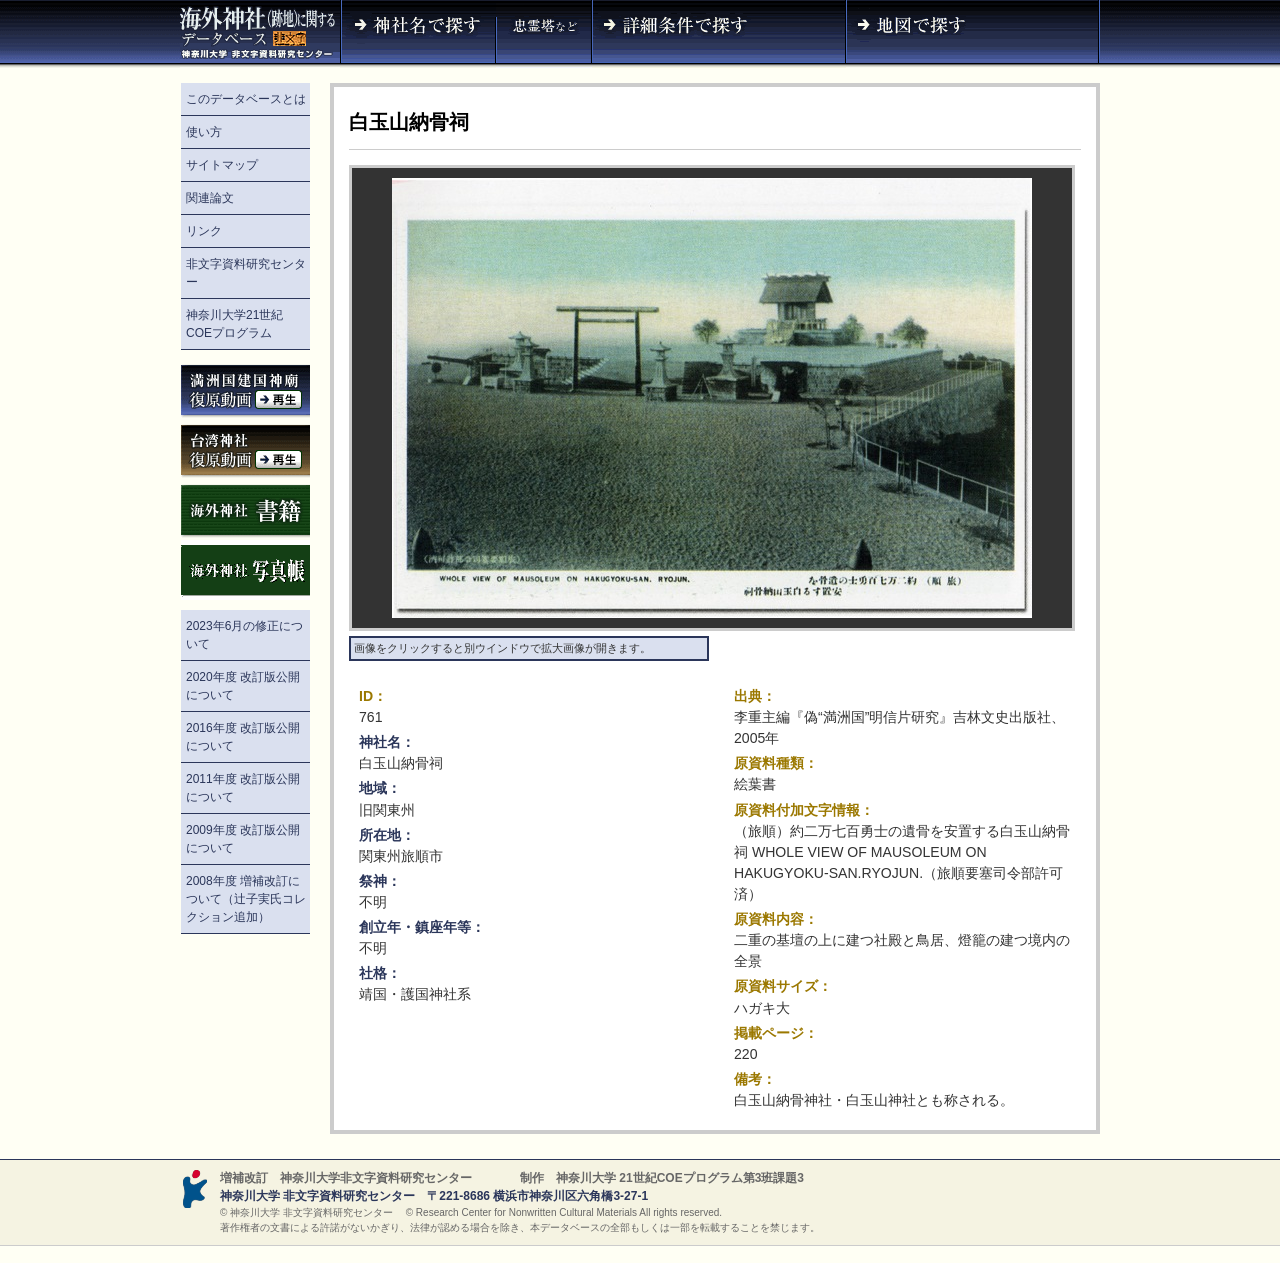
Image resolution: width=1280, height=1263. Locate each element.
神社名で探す (418, 34)
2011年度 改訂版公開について (243, 788)
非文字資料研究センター (246, 273)
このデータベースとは (246, 99)
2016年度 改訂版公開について (243, 737)
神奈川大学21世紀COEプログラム (234, 324)
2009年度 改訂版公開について (243, 839)
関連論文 (210, 198)
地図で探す (973, 34)
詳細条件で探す (719, 34)
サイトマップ (222, 165)
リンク (204, 231)
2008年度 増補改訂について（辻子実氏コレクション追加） (246, 899)
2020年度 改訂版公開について (243, 686)
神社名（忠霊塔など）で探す (544, 34)
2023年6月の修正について (244, 635)
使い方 (204, 132)
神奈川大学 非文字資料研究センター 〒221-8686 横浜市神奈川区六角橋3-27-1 (434, 1196)
